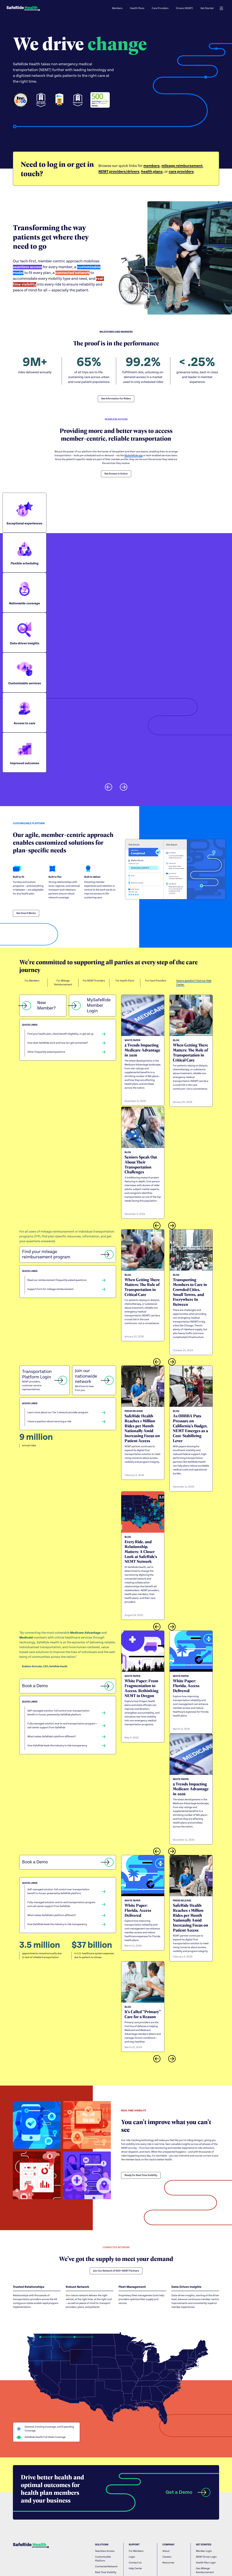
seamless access (27, 267)
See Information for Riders (116, 398)
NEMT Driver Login (206, 2556)
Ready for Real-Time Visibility (141, 2175)
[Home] (31, 2545)
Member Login (204, 2551)
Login (132, 2556)
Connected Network (106, 2566)
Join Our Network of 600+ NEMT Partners (116, 2270)
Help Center (135, 2568)
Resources (168, 2562)
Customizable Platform (103, 2558)
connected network (72, 273)
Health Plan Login (206, 2562)
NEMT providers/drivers (118, 171)
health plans (152, 171)
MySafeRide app (133, 455)
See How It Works (26, 913)
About (165, 2551)
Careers (166, 2556)
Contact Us (135, 2562)
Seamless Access (105, 2551)
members (151, 166)
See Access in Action (116, 473)
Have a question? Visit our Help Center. (193, 982)
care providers (181, 171)
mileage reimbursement (182, 166)
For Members (136, 2551)
